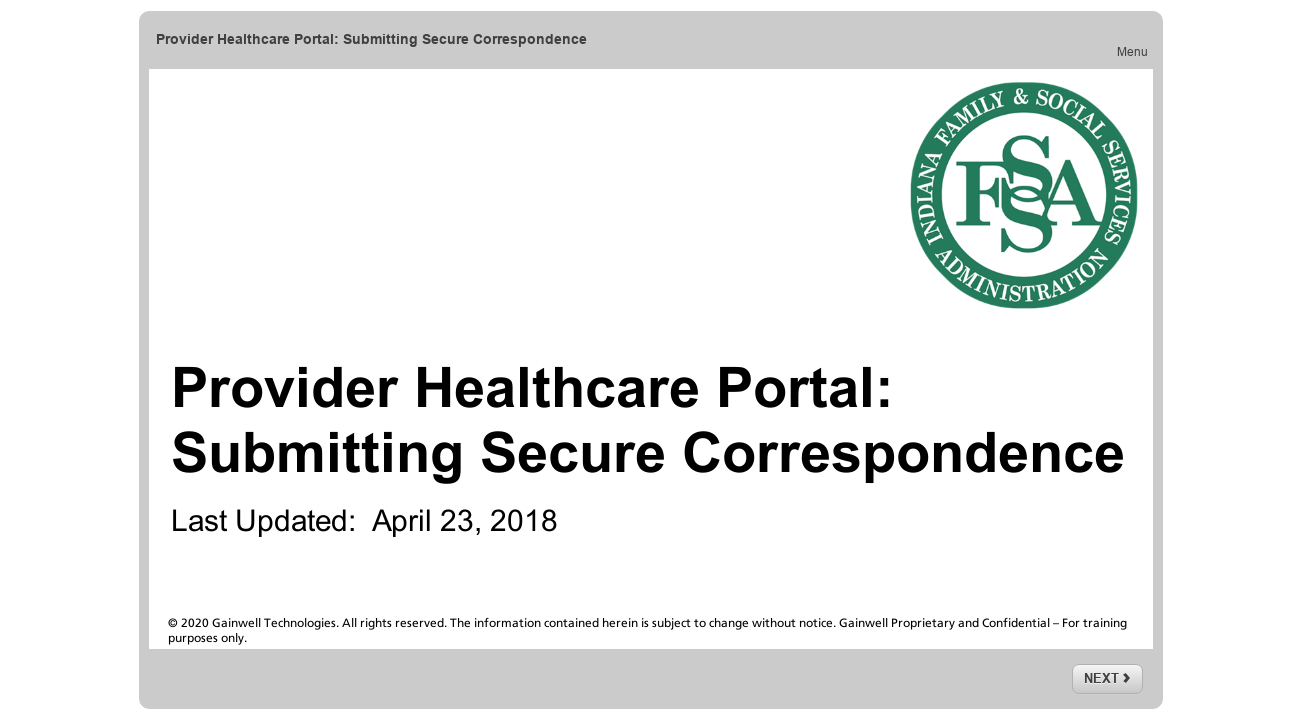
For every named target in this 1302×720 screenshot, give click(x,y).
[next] (1107, 679)
